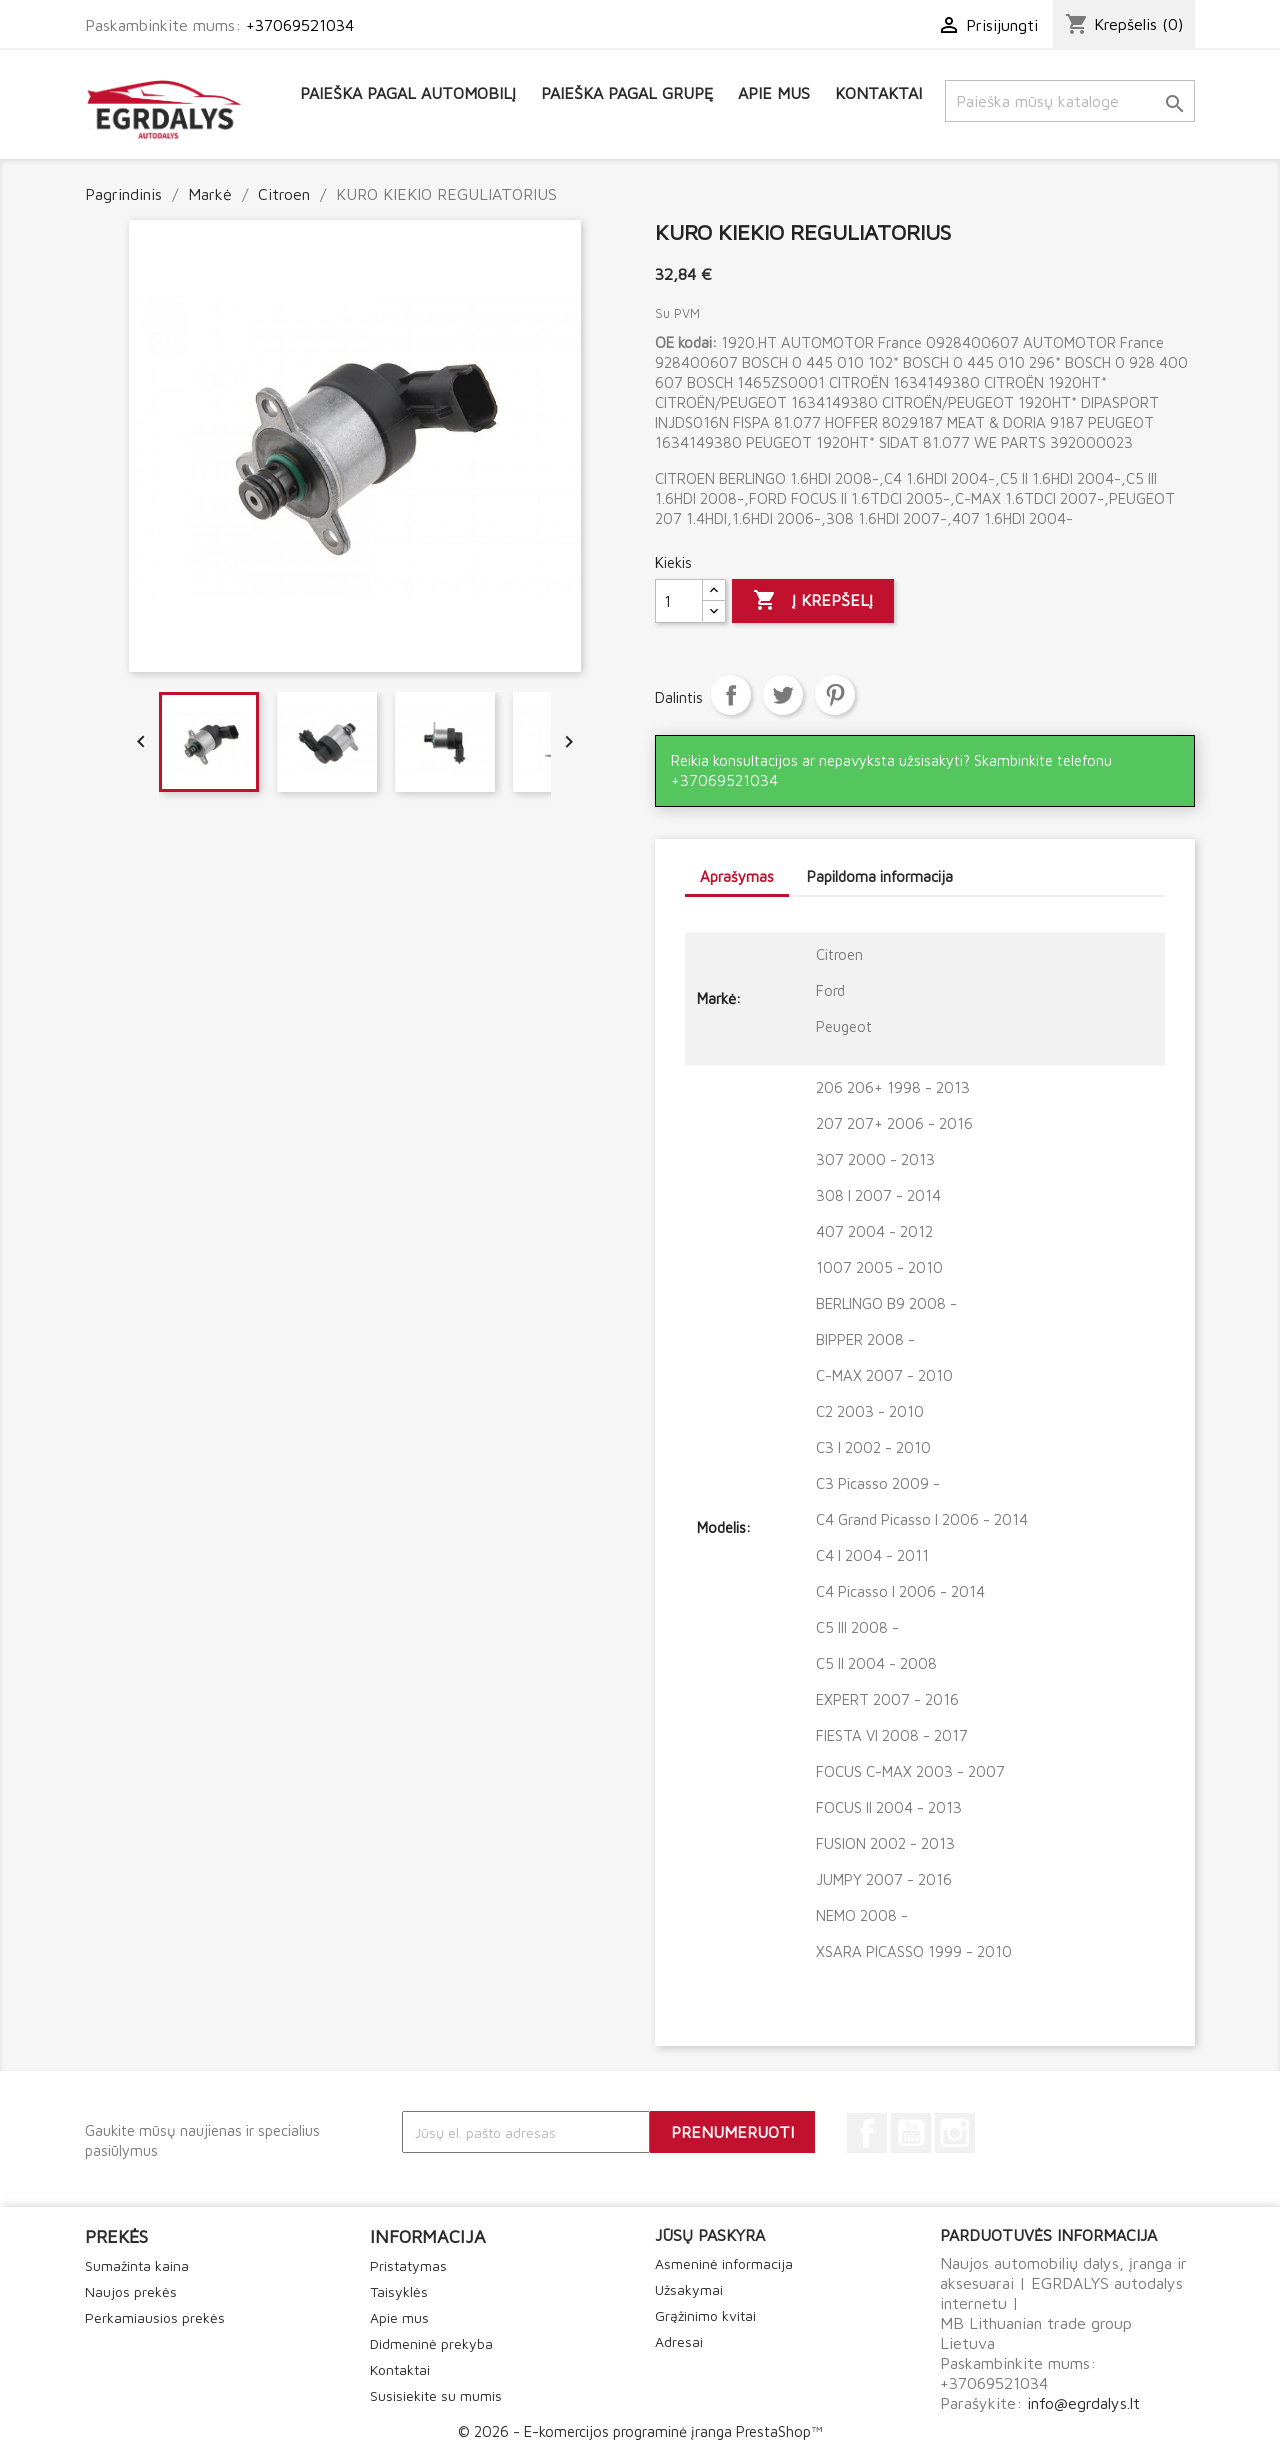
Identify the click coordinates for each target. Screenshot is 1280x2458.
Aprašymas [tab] (737, 876)
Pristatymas (408, 2265)
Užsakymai (689, 2289)
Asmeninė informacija (724, 2263)
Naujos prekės (131, 2291)
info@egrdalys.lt (1083, 2403)
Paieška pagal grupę (627, 93)
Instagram (955, 2133)
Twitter (783, 695)
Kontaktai (878, 93)
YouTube (911, 2133)
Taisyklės (399, 2291)
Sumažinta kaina (137, 2265)
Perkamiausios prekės (155, 2317)
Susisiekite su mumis (436, 2395)
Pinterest (835, 695)
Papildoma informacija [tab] (880, 876)
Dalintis (731, 695)
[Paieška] (1070, 101)
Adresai (679, 2341)
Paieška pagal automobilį (408, 93)
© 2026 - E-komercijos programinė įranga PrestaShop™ (640, 2431)
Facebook (867, 2133)
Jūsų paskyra (710, 2235)
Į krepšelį (813, 601)
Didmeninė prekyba (431, 2343)
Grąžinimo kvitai (705, 2315)
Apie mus (774, 93)
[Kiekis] (679, 601)
